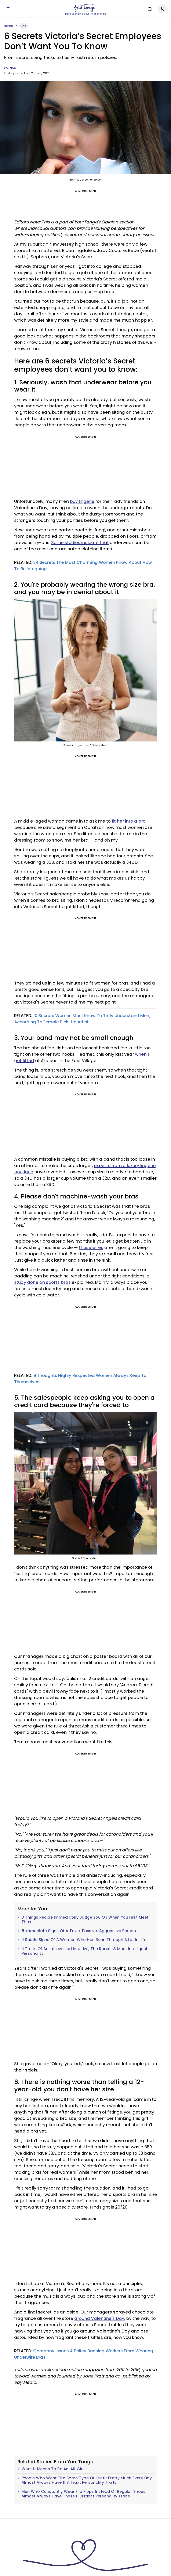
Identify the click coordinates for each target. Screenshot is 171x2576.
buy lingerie (82, 501)
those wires (91, 1247)
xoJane (10, 68)
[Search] (148, 8)
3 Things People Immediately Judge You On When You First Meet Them (85, 1919)
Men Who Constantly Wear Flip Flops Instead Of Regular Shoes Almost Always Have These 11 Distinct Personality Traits (84, 2493)
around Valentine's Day (99, 2318)
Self (23, 26)
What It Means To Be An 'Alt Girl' (53, 2469)
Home (8, 26)
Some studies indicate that (80, 542)
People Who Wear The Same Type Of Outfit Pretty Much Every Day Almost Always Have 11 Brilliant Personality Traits (87, 2480)
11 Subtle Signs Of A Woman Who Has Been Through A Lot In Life (84, 1939)
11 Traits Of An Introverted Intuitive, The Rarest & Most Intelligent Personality (85, 1951)
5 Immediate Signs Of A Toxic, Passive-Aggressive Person (79, 1931)
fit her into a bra (129, 821)
